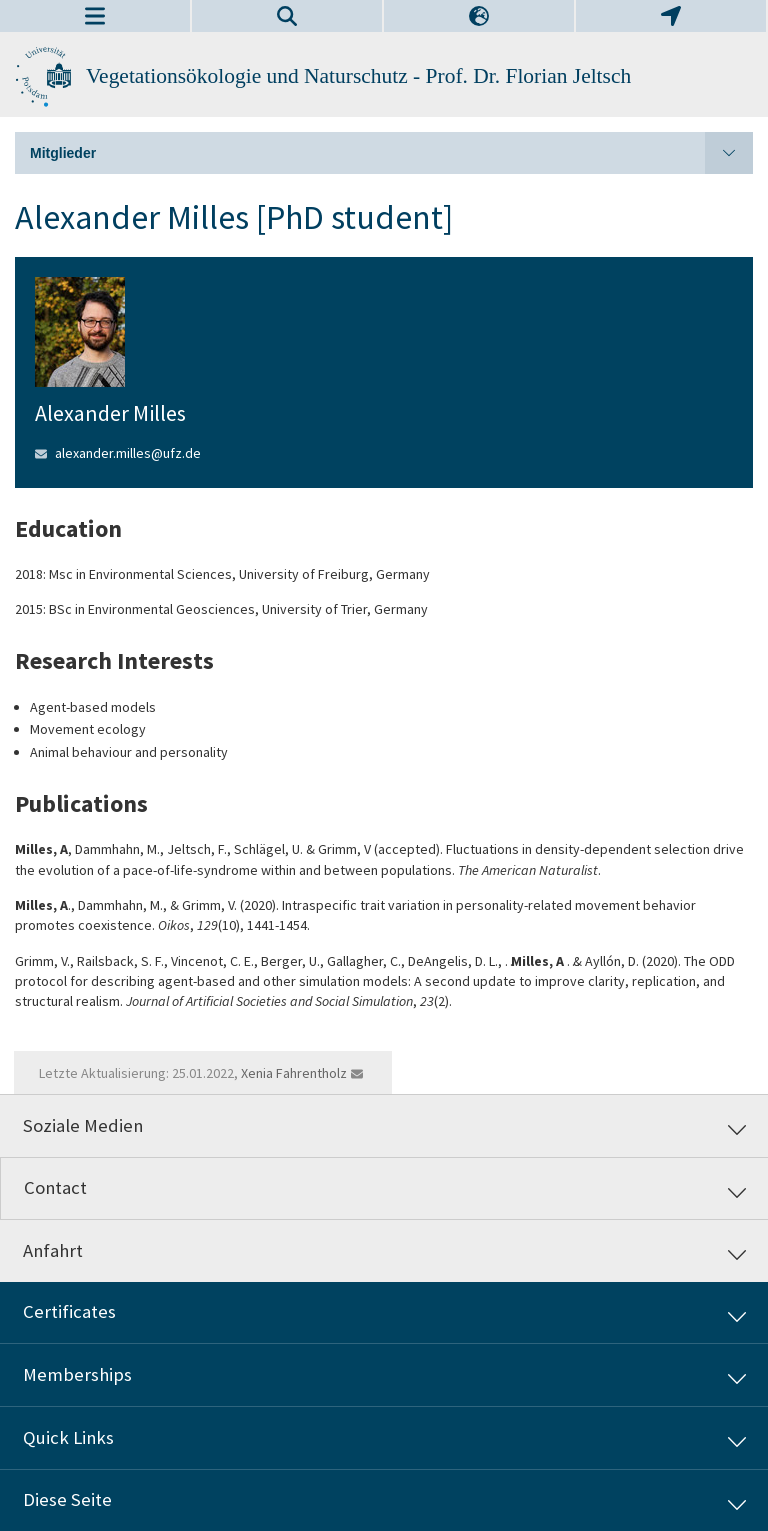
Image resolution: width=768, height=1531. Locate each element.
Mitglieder (391, 153)
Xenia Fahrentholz (294, 1073)
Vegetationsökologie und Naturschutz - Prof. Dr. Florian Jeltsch (358, 76)
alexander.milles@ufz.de (128, 453)
